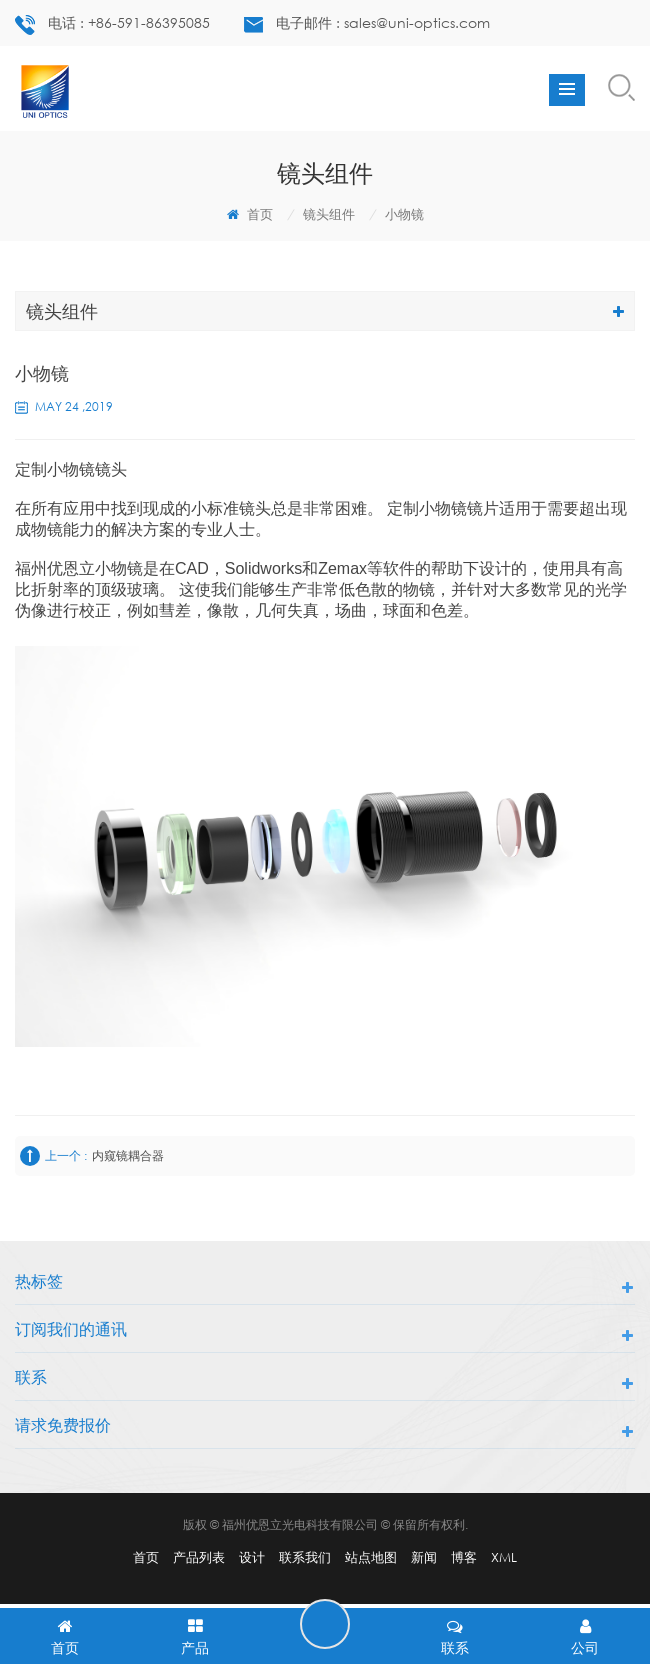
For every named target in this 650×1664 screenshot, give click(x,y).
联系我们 (305, 1557)
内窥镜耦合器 (128, 1155)
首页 (250, 214)
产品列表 (199, 1557)
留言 (325, 1624)
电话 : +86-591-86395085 (112, 24)
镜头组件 (329, 214)
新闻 (424, 1557)
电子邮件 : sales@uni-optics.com (367, 23)
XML (504, 1557)
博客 (464, 1557)
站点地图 (371, 1557)
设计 (252, 1557)
